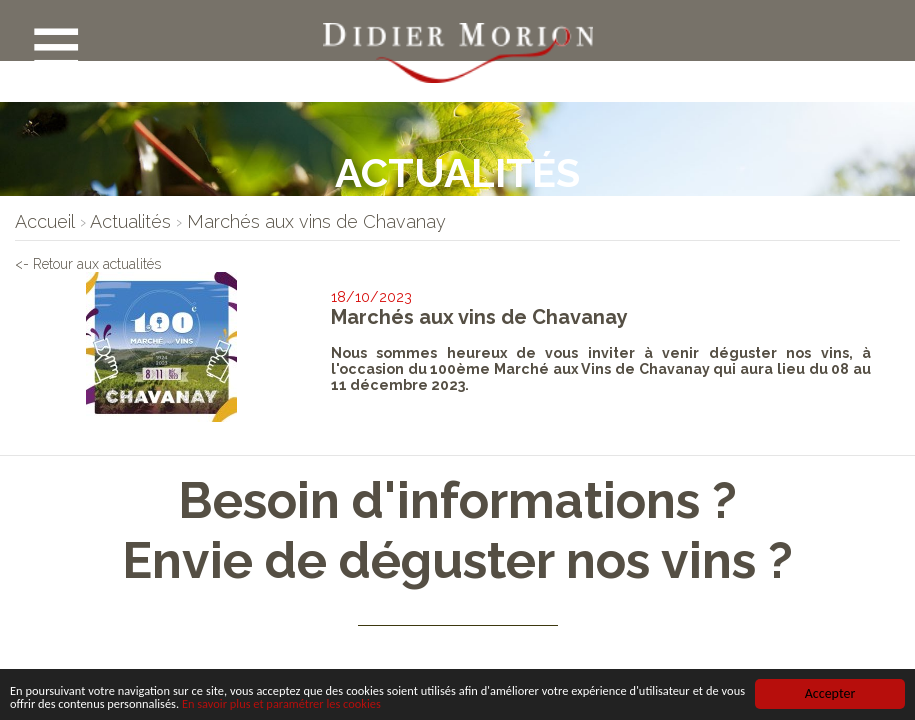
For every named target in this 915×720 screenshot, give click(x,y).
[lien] (45, 221)
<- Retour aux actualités (124, 268)
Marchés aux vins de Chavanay (480, 316)
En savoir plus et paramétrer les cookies (449, 703)
